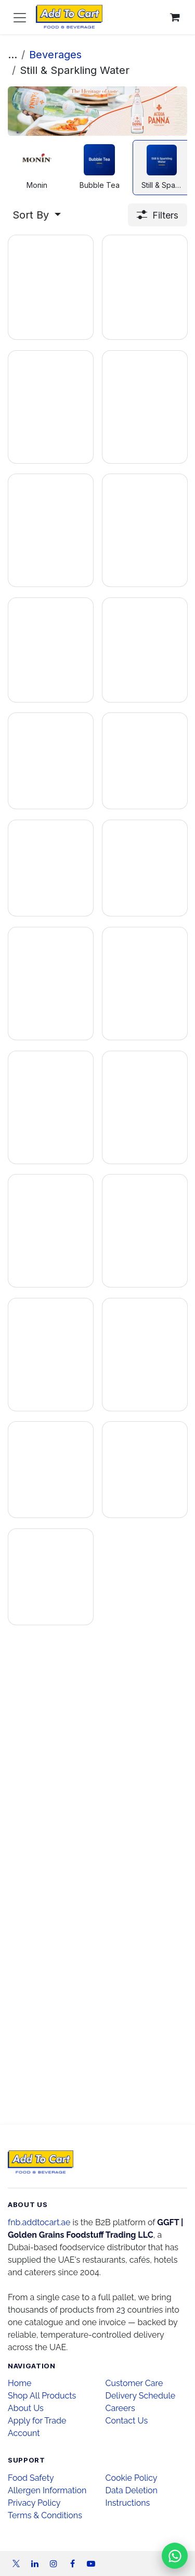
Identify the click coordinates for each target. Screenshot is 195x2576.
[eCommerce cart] (174, 17)
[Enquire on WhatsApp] (75, 361)
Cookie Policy (132, 2478)
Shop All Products (42, 2396)
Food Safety (31, 2478)
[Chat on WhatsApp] (175, 2556)
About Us (26, 2408)
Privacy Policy (34, 2503)
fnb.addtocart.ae (39, 2222)
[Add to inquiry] (37, 361)
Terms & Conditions (45, 2515)
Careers (120, 2408)
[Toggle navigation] (20, 17)
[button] (37, 214)
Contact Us (127, 2421)
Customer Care (134, 2383)
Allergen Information (47, 2490)
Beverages (55, 54)
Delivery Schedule (141, 2396)
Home (19, 2383)
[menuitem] (37, 167)
